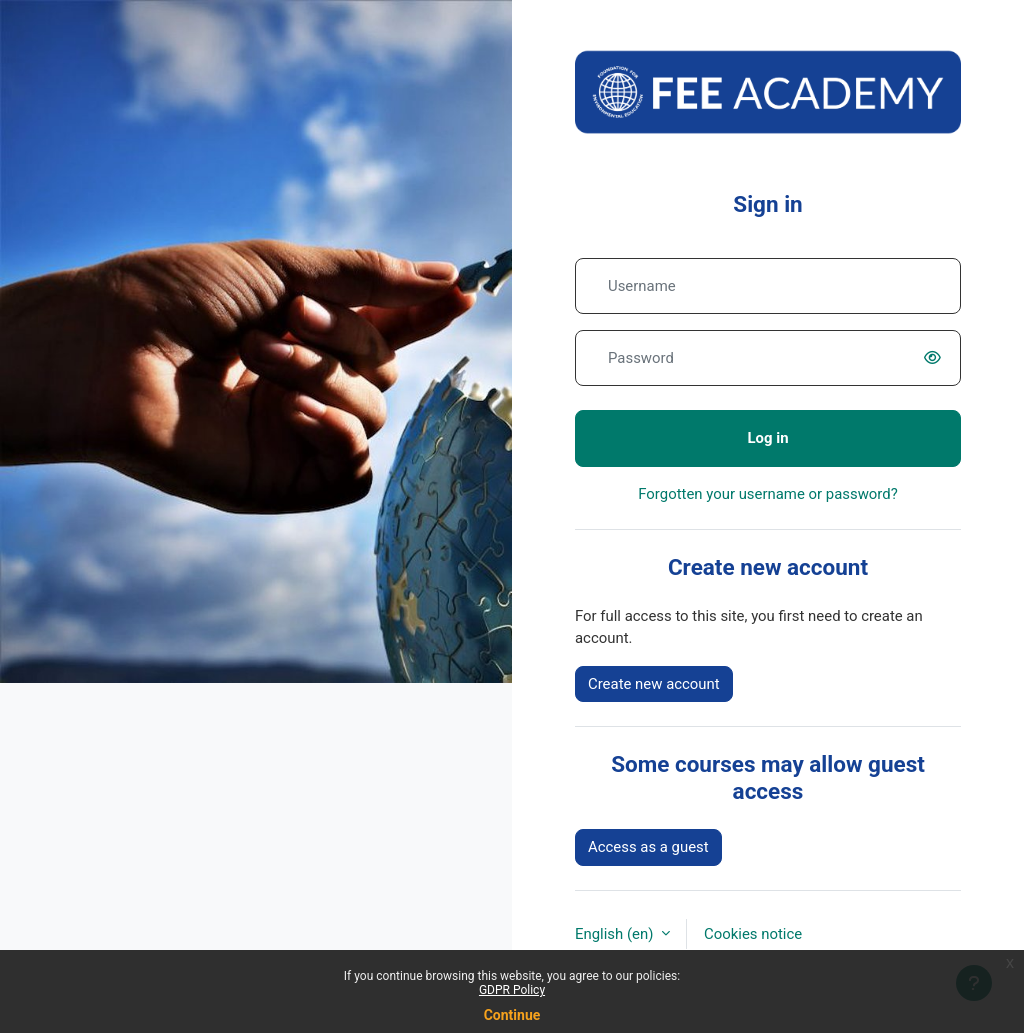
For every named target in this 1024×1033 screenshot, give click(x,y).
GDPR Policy (512, 990)
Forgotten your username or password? (767, 494)
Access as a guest (648, 847)
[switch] (937, 358)
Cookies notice (753, 934)
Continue (512, 1015)
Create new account (654, 684)
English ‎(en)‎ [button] (616, 934)
